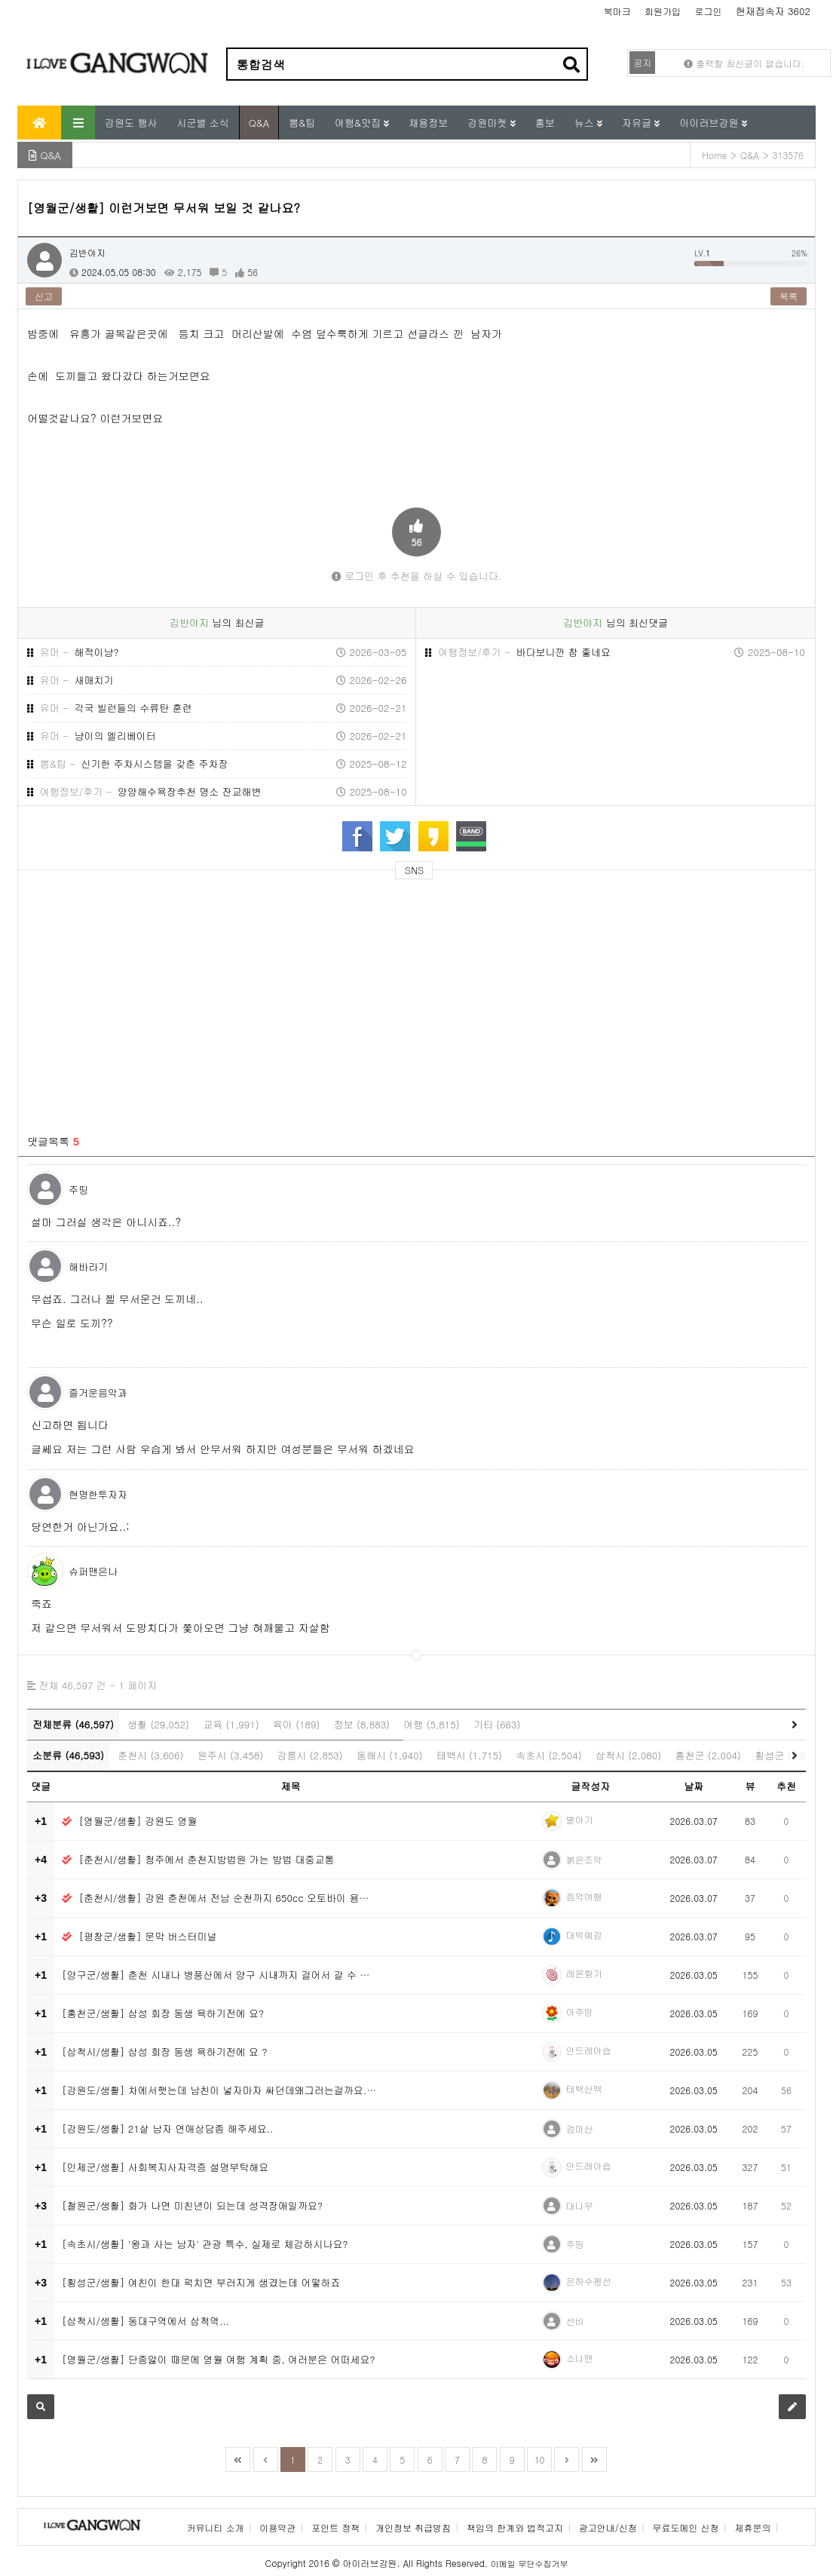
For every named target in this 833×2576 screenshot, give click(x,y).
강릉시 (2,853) (309, 1755)
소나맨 (579, 2357)
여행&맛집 (359, 122)
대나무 (579, 2205)
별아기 (579, 1819)
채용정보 (428, 122)
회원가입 (663, 11)
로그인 (707, 11)
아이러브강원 (710, 122)
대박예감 (584, 1934)
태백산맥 (584, 2088)
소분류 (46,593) (68, 1755)
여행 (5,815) (431, 1724)
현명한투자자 (98, 1494)
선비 (575, 2320)
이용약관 (277, 2527)
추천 (786, 1786)
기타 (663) (496, 1724)
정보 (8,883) (362, 1724)
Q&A (259, 122)
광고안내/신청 (608, 2527)
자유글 (638, 122)
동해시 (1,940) (389, 1755)
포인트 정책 (335, 2527)
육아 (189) (296, 1724)
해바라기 (88, 1266)
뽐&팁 (302, 122)
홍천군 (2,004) (708, 1755)
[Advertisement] (162, 998)
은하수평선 (588, 2280)
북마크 (617, 11)
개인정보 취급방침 (413, 2527)
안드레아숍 (588, 2050)
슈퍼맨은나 (93, 1571)
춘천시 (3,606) (150, 1755)
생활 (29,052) (158, 1724)
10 (539, 2459)
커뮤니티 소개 (215, 2527)
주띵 (78, 1189)
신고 (44, 296)
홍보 (545, 122)
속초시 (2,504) (548, 1755)
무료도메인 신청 (686, 2527)
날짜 (693, 1786)
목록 (788, 296)
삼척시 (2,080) (628, 1755)
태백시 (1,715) (469, 1755)
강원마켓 (488, 122)
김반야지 (87, 252)
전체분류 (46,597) (73, 1724)
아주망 (579, 2011)
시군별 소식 (202, 122)
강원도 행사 (131, 122)
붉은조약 (584, 1859)
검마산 (579, 2128)
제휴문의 (752, 2527)
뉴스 (585, 122)
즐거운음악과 (98, 1392)
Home (714, 155)
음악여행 (584, 1896)
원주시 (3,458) (230, 1755)
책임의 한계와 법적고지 (515, 2527)
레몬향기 (584, 1973)
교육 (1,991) (231, 1724)
